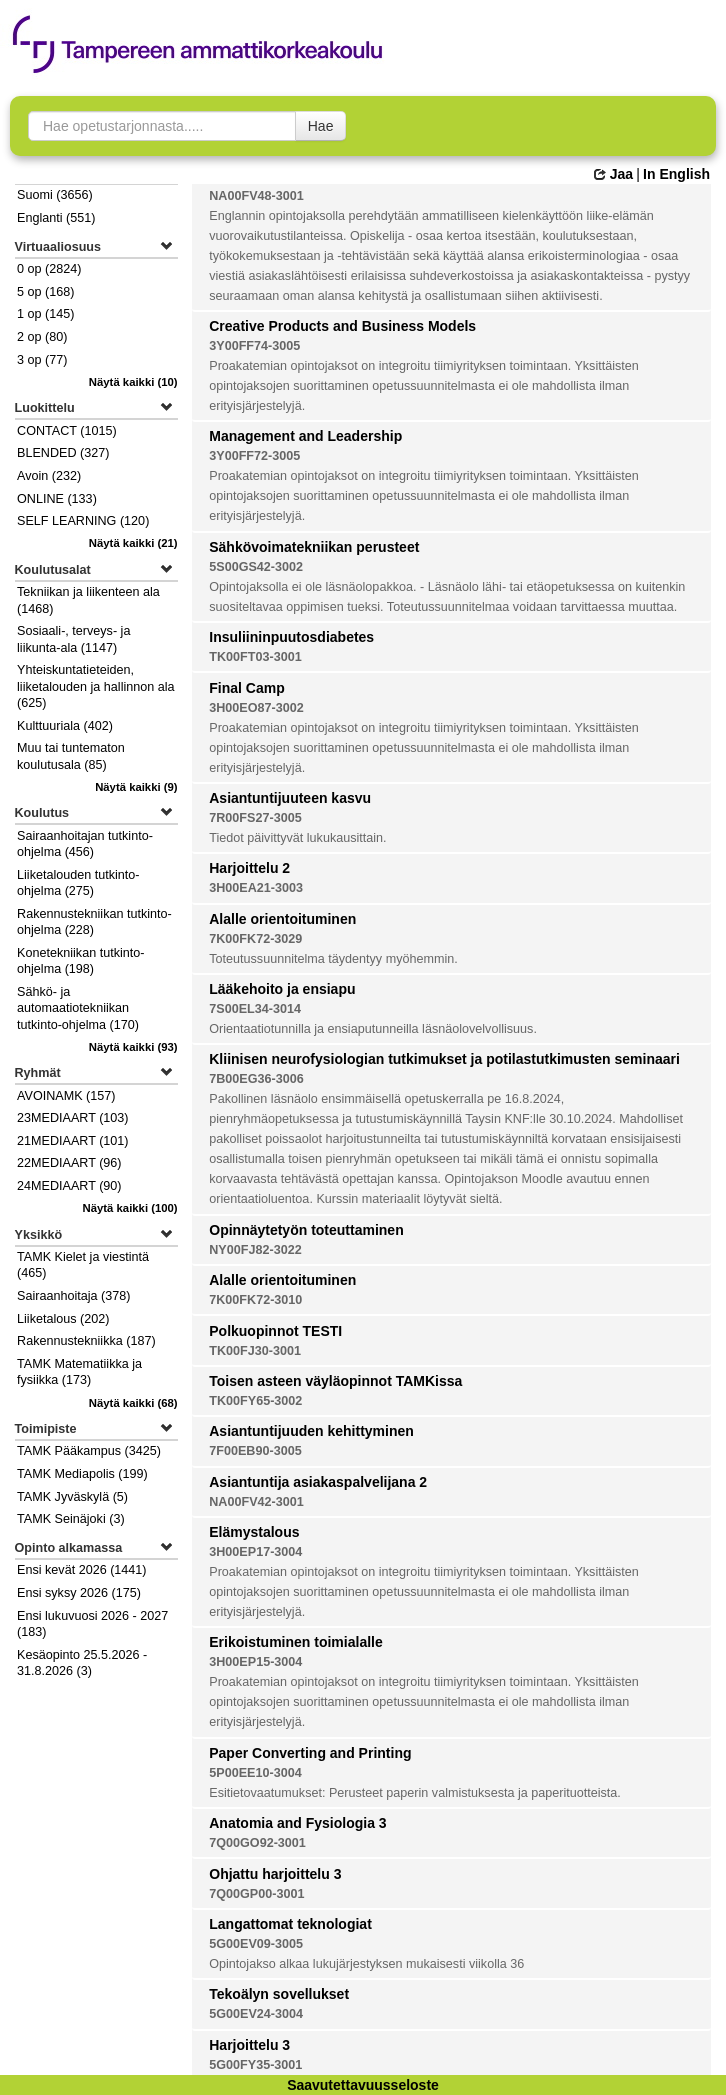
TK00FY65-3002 (255, 1401)
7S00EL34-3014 (255, 1009)
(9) (136, 787)
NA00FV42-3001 (256, 1502)
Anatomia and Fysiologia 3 (297, 1823)
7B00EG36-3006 (256, 1079)
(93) (133, 1047)
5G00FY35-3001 (255, 2065)
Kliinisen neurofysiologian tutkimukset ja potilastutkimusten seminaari (444, 1059)
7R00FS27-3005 (255, 818)
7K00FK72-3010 (255, 1300)
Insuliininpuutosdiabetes (291, 637)
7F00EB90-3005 (255, 1451)
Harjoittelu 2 (249, 868)
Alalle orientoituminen (282, 919)
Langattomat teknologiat (290, 1924)
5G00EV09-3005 (256, 1944)
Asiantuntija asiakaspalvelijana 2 (318, 1482)
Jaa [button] (613, 174)
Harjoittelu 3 (249, 2045)
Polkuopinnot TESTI (275, 1331)
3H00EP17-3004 (255, 1552)
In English (676, 174)
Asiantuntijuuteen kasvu (290, 798)
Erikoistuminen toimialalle (296, 1642)
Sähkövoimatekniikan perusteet (314, 547)
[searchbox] (162, 126)
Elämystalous (254, 1532)
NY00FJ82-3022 (255, 1250)
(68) (133, 1403)
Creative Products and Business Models (342, 326)
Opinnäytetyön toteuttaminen (306, 1230)
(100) (130, 1208)
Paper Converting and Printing (310, 1753)
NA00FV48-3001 (256, 196)
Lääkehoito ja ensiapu (282, 989)
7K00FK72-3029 (255, 939)
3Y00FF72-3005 (254, 456)
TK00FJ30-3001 (255, 1351)
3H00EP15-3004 (255, 1662)
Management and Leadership (305, 436)
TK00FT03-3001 (255, 657)
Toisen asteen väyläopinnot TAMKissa (335, 1381)
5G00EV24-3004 (256, 2014)
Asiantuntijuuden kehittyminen (311, 1431)
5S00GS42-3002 (256, 567)
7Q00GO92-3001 (257, 1843)
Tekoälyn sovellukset (279, 1994)
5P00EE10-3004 (255, 1773)
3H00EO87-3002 (256, 708)
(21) (133, 543)
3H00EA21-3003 (256, 888)
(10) (133, 382)
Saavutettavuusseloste (363, 2085)
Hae (321, 126)
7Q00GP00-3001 (256, 1894)
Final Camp (246, 688)
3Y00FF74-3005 (254, 346)
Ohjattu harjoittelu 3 (275, 1874)
